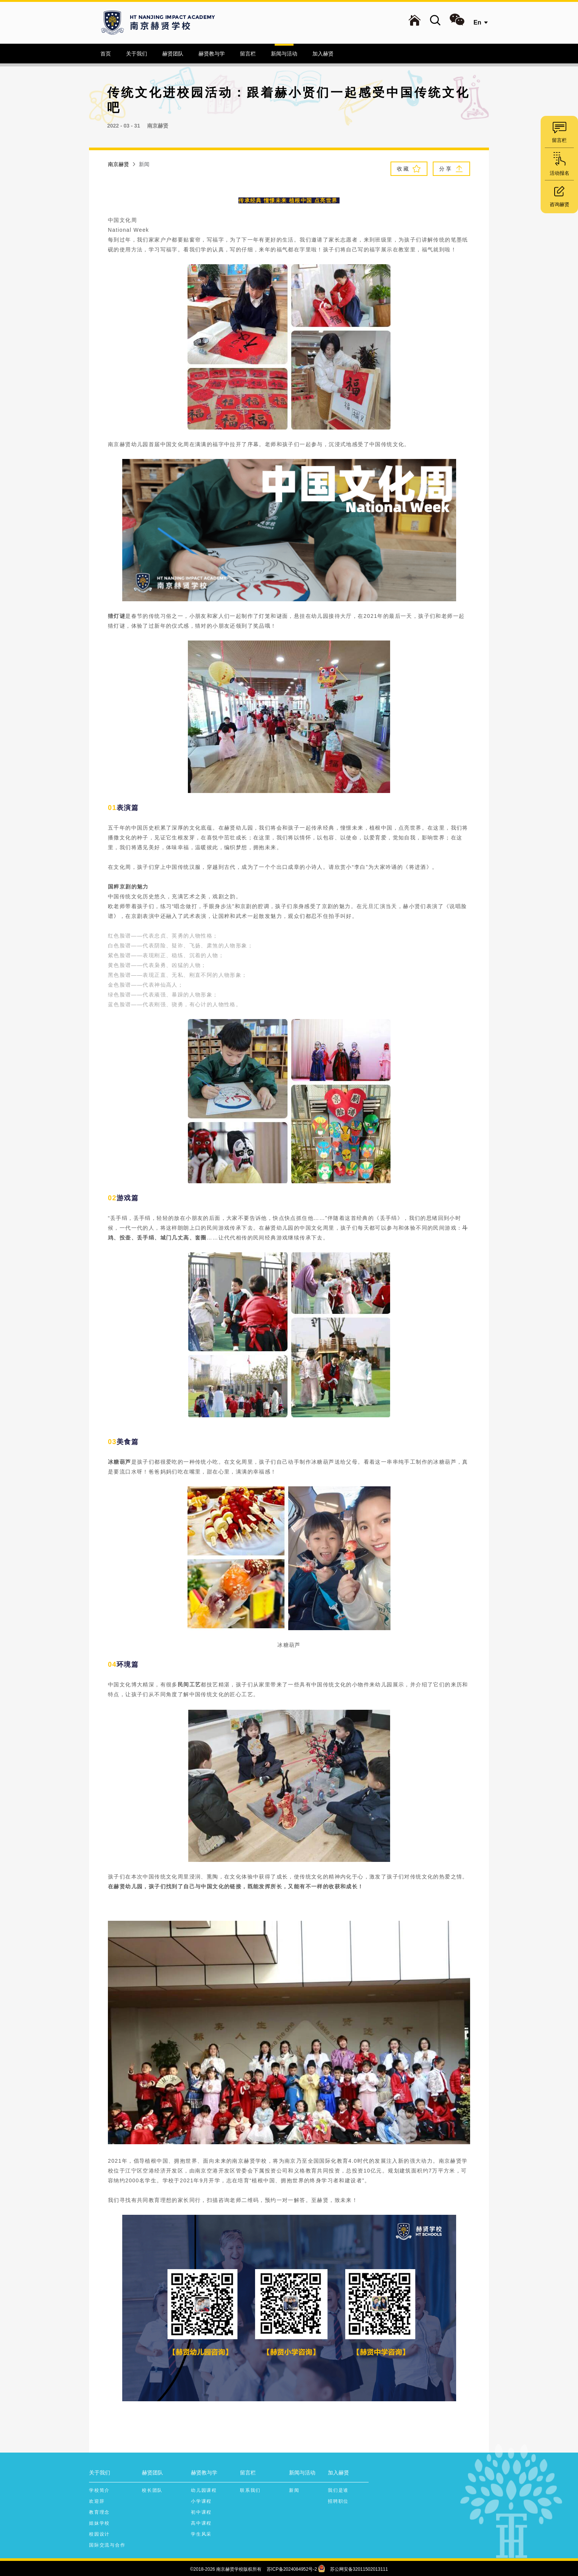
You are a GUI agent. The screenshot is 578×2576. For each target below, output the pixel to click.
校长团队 (152, 2490)
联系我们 (250, 2490)
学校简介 (99, 2490)
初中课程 (201, 2512)
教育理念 (99, 2512)
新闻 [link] (144, 164)
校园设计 (99, 2534)
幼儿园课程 (204, 2490)
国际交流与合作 (107, 2545)
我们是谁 (338, 2490)
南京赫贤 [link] (118, 164)
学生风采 (201, 2534)
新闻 (294, 2490)
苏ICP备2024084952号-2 (292, 2569)
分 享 (451, 168)
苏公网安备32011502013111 (359, 2569)
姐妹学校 (99, 2523)
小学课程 (201, 2501)
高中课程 (201, 2523)
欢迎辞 (97, 2501)
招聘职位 (338, 2501)
